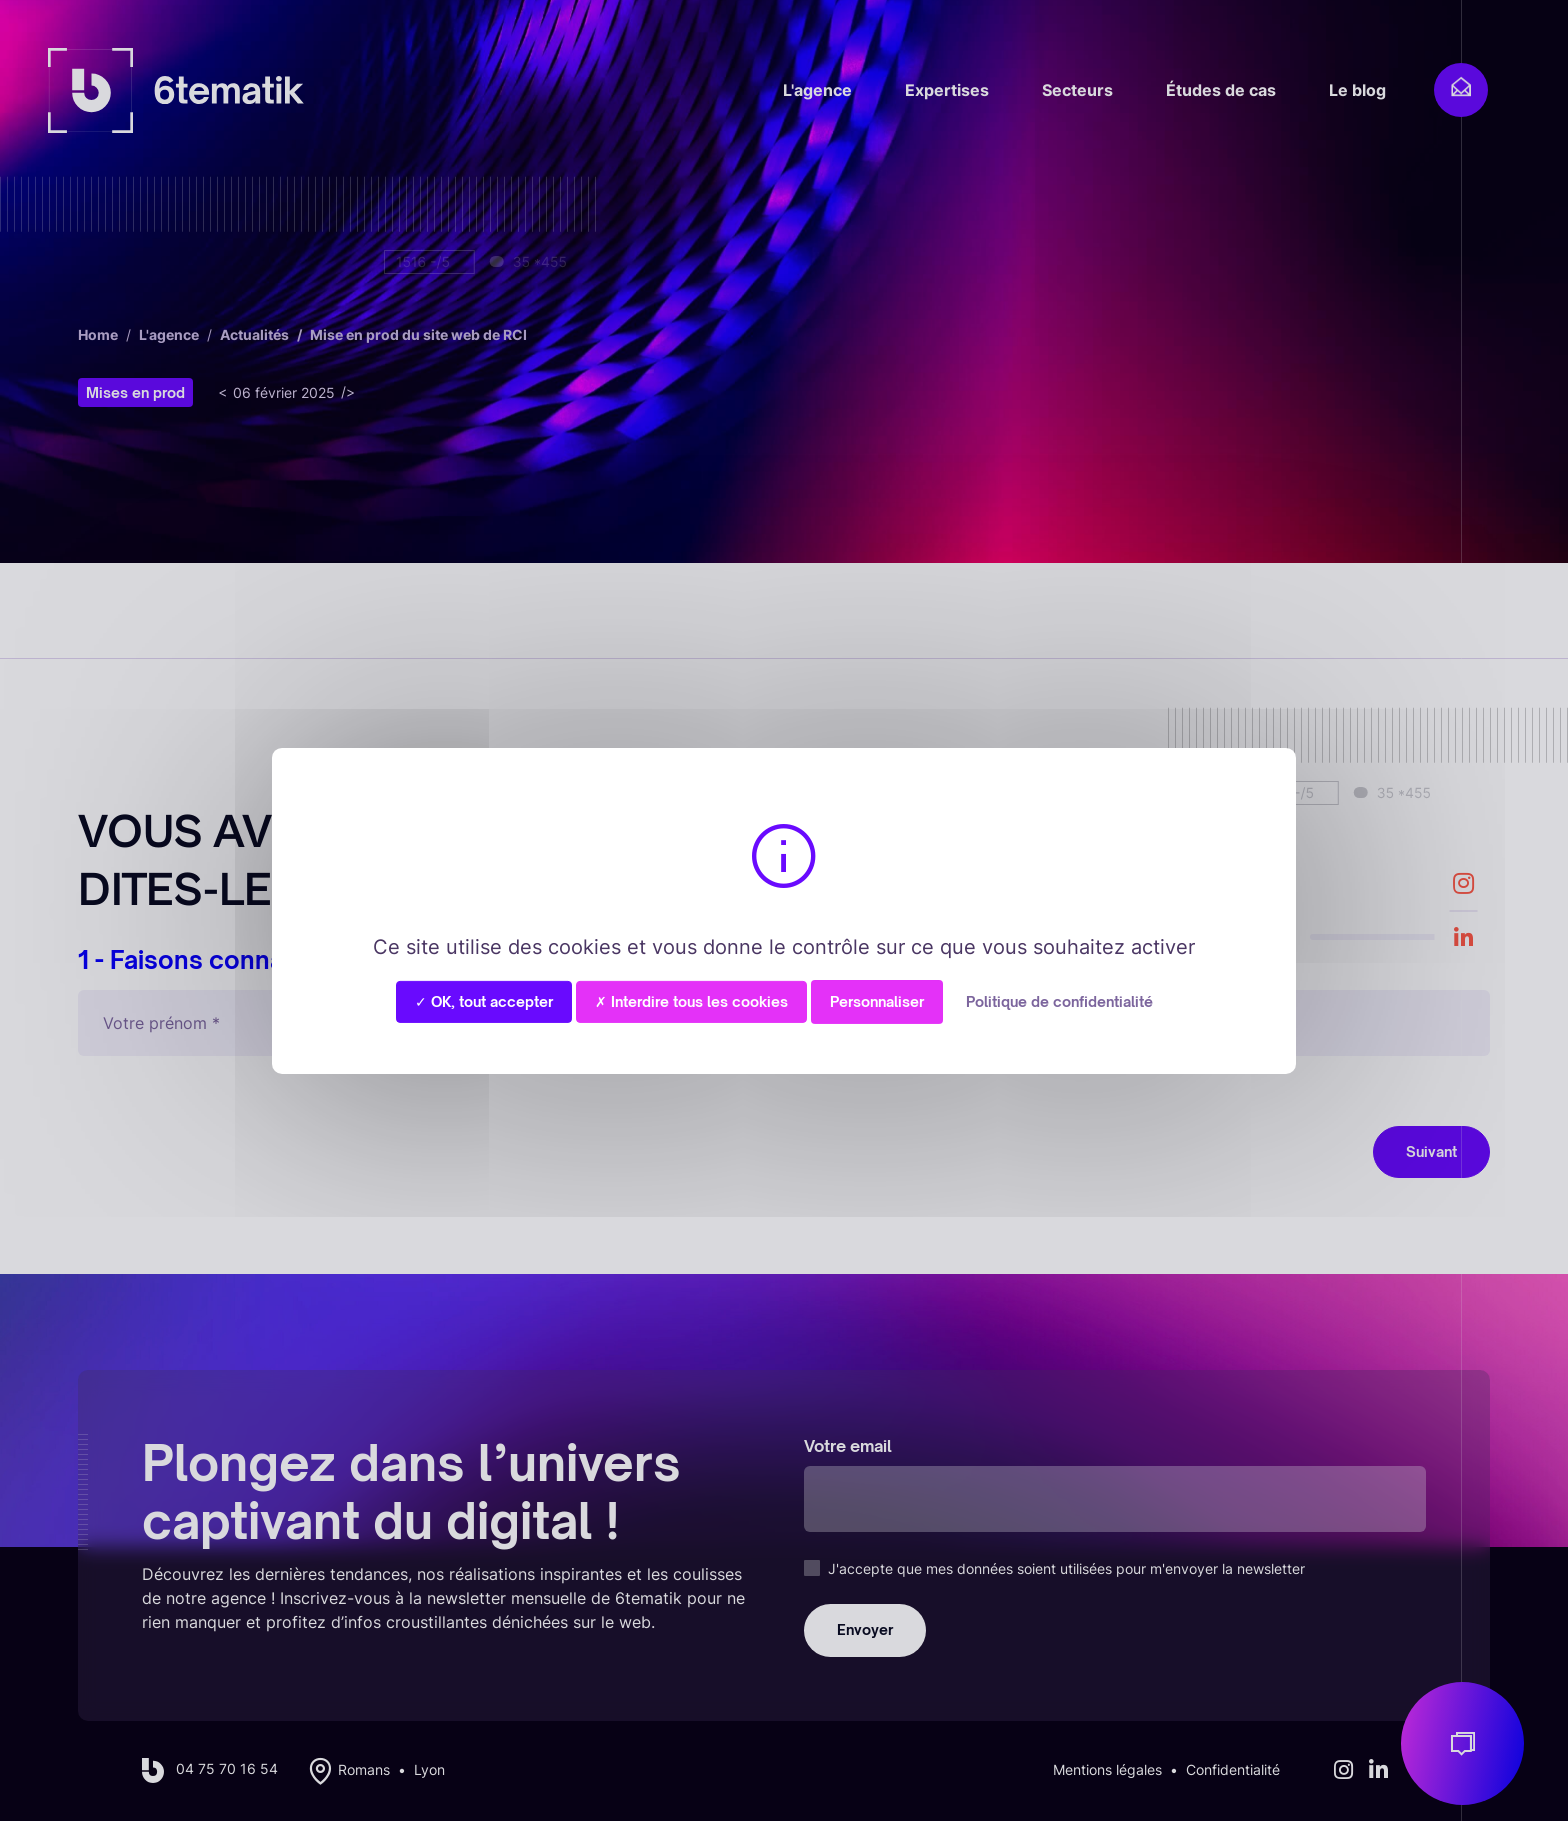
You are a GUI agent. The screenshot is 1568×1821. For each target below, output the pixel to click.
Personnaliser (877, 1000)
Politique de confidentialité (1059, 1000)
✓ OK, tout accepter (484, 1000)
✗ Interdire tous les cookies (691, 1000)
